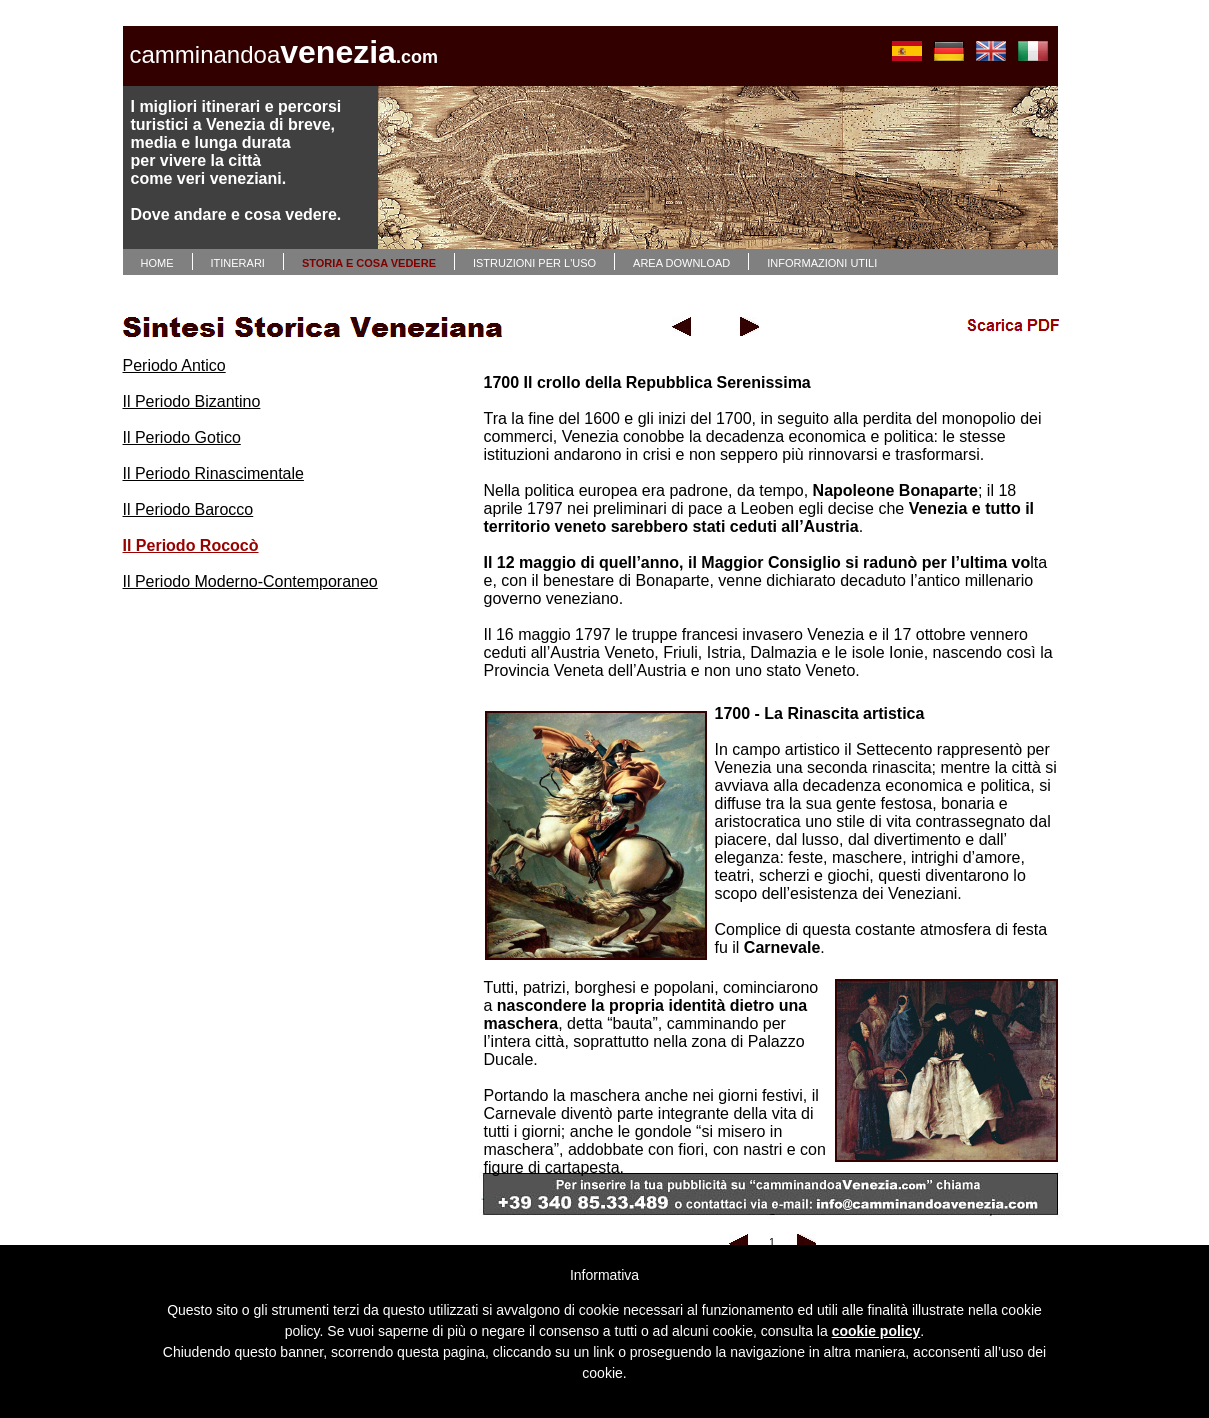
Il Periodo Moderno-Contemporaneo (250, 581)
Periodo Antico (174, 365)
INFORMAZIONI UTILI (822, 263)
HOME (157, 263)
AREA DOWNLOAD (681, 263)
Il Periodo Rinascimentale (213, 473)
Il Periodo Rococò (191, 545)
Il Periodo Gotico (182, 437)
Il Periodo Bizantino (192, 401)
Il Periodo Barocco (188, 509)
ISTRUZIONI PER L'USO (534, 263)
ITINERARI (238, 263)
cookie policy (876, 1331)
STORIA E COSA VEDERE (369, 263)
